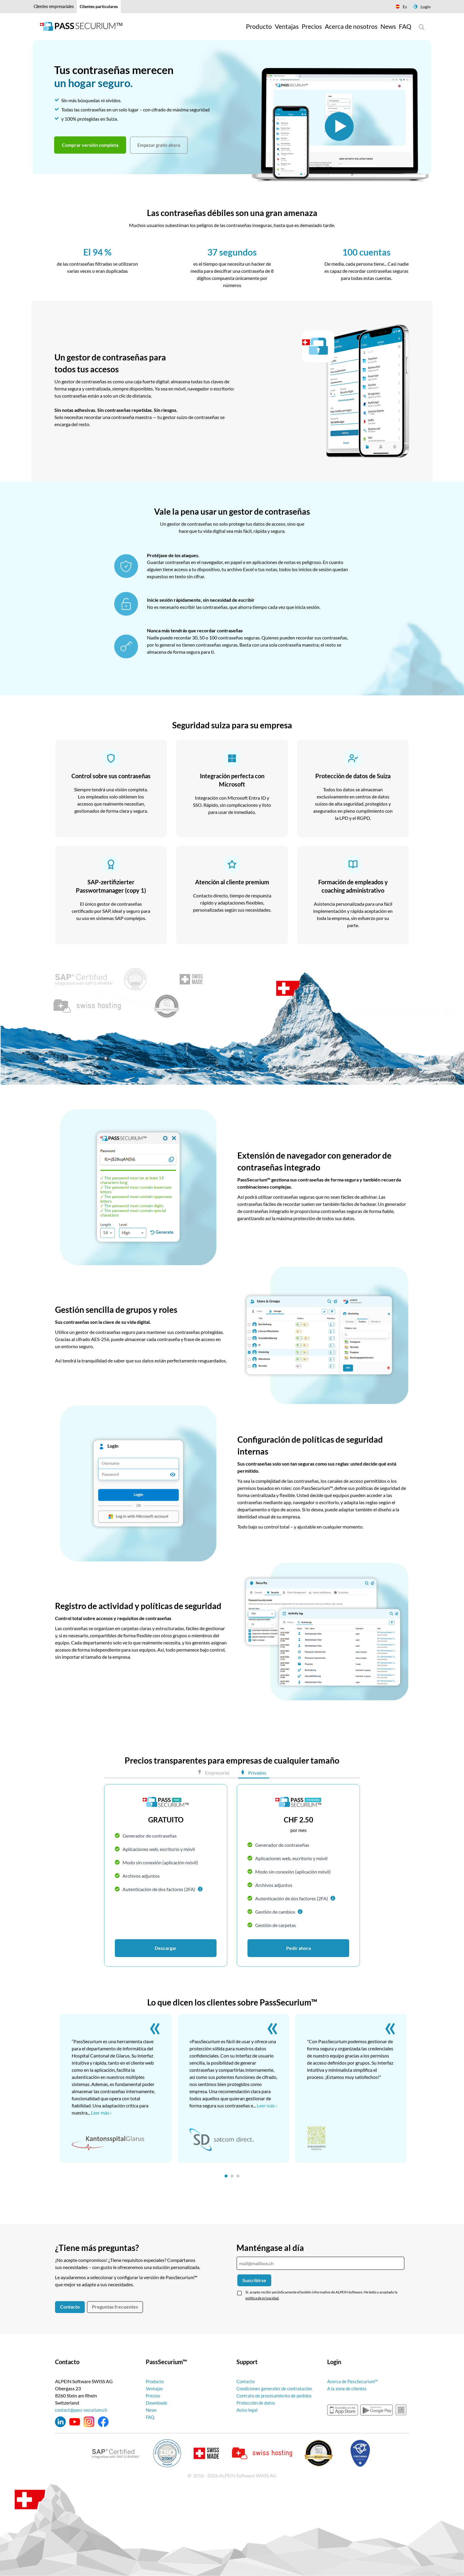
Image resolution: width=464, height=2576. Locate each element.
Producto (155, 2381)
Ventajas (155, 2388)
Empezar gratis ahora (159, 145)
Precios (153, 2395)
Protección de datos (256, 2402)
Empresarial (216, 1772)
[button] (200, 1889)
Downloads (157, 2402)
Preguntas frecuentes (115, 2306)
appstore (342, 2410)
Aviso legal (247, 2410)
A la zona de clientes (347, 2388)
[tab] (226, 2176)
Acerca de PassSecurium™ (353, 2381)
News (151, 2410)
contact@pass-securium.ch (82, 2410)
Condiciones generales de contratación (276, 2388)
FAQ (150, 2417)
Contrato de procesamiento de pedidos (276, 2395)
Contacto (70, 2306)
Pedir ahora (298, 1948)
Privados (256, 1772)
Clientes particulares (99, 6)
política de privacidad (262, 2298)
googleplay (376, 2410)
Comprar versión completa (90, 145)
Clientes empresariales (54, 6)
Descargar (166, 1948)
